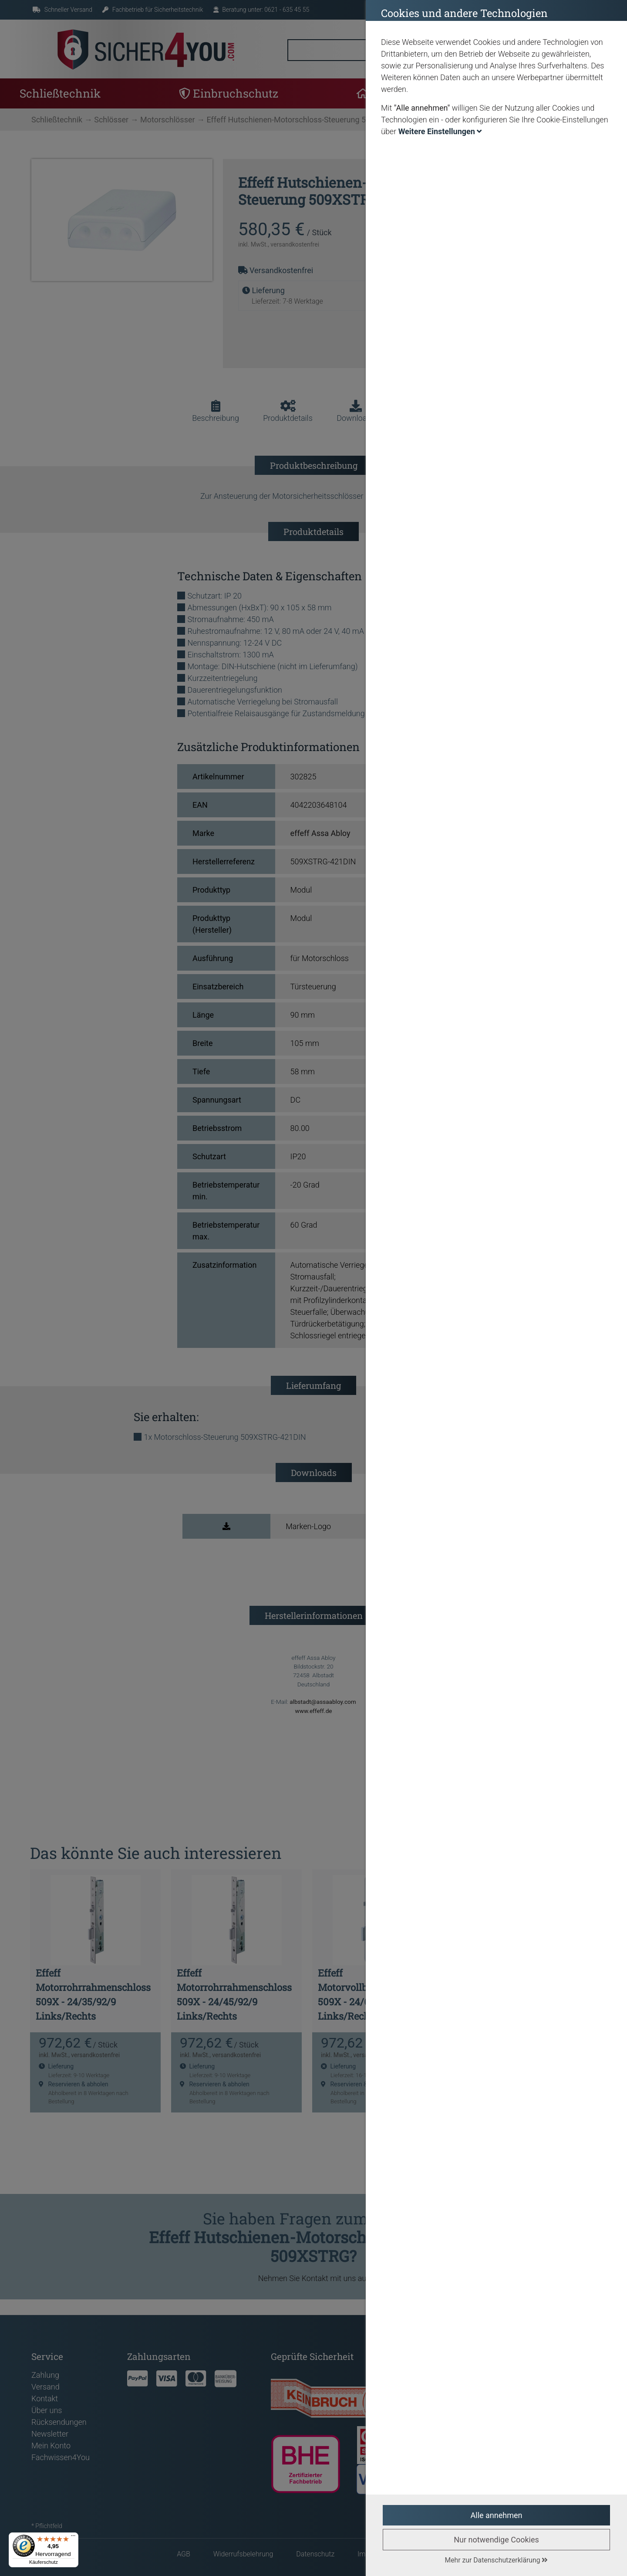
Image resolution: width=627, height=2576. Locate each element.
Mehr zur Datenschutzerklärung (496, 2560)
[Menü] (73, 2537)
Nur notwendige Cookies (496, 2539)
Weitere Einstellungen (440, 131)
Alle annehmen (496, 2515)
